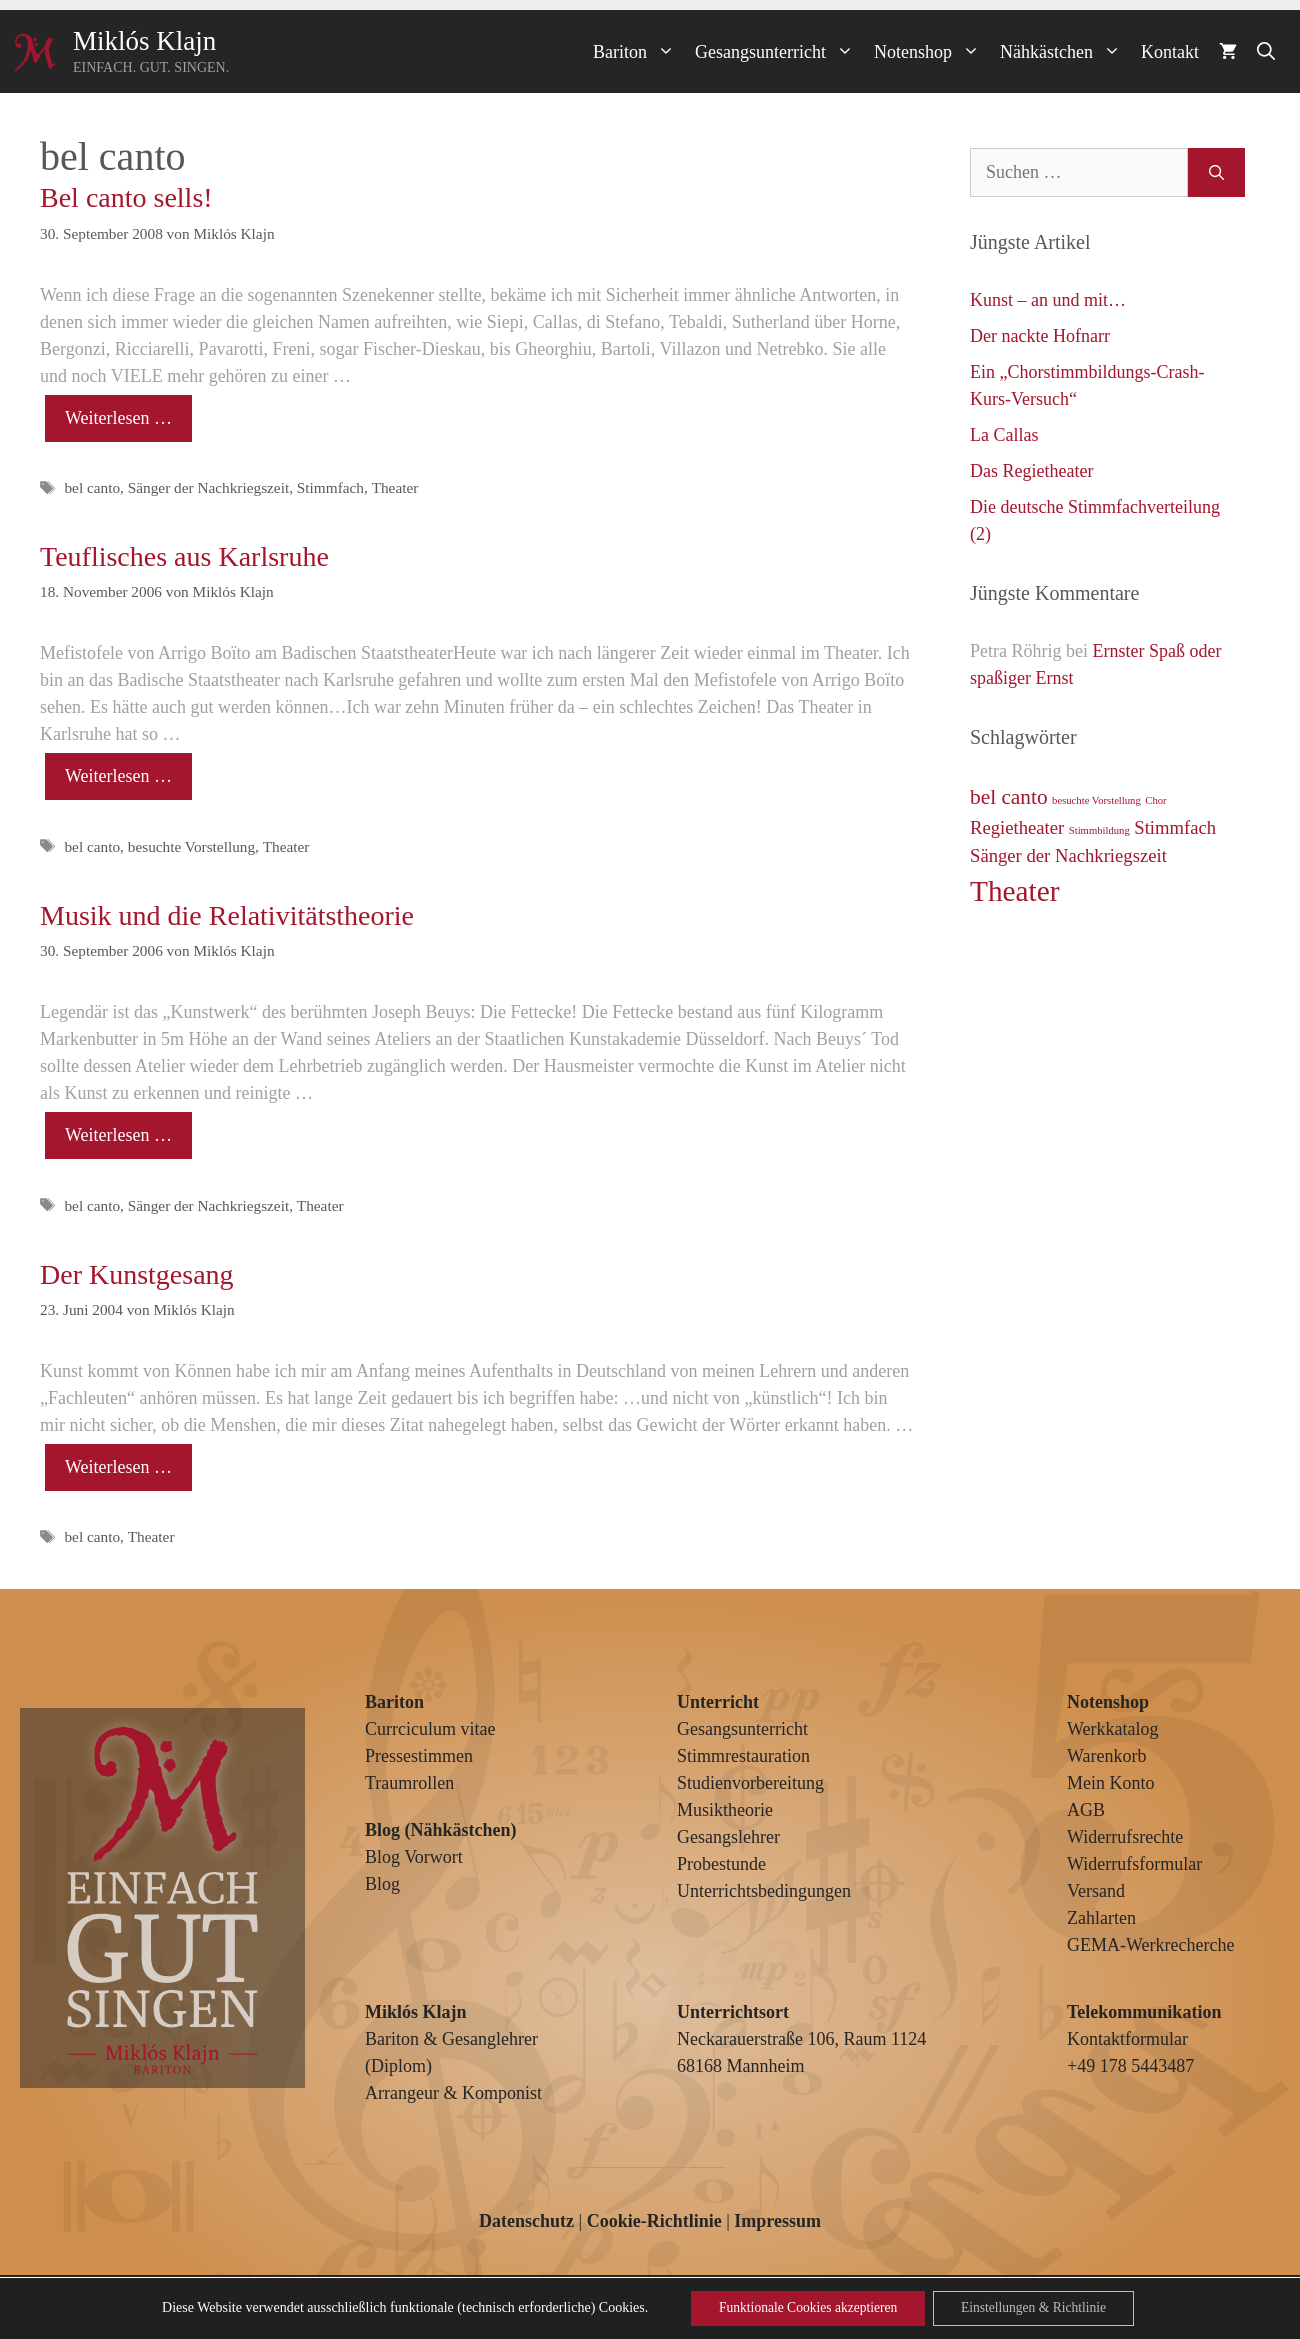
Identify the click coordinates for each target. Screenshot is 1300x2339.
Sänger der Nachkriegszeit (208, 487)
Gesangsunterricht (779, 52)
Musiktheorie (725, 1810)
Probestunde (721, 1864)
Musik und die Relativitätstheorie (227, 915)
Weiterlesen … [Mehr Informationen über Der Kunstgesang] (118, 1467)
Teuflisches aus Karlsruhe (184, 556)
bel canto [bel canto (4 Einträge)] (1009, 797)
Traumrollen (409, 1783)
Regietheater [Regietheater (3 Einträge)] (1017, 827)
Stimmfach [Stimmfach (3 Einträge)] (1175, 827)
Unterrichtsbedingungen (764, 1891)
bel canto (92, 487)
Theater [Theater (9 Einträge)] (1015, 891)
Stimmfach (330, 487)
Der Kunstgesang (137, 1274)
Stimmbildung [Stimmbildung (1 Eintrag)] (1099, 830)
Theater (395, 487)
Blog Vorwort (414, 1857)
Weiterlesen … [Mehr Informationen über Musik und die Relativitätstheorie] (118, 1135)
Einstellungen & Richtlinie (1039, 2307)
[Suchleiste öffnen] (1266, 52)
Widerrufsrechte (1125, 1837)
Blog (382, 1884)
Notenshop (932, 52)
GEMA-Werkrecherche (1150, 1945)
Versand (1096, 1891)
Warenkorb (1107, 1756)
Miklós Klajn (144, 41)
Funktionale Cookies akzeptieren (803, 2307)
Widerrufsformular (1134, 1864)
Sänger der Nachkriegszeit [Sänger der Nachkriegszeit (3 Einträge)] (1068, 855)
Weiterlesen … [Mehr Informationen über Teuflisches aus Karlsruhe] (118, 776)
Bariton (639, 52)
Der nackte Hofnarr (1040, 336)
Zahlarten (1101, 1918)
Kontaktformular (1127, 2039)
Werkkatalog (1113, 1729)
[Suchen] (1216, 172)
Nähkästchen (1065, 52)
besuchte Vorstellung (191, 846)
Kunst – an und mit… (1048, 300)
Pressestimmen (419, 1756)
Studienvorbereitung (750, 1783)
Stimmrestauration (743, 1756)
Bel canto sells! (126, 197)
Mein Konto (1111, 1783)
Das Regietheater (1031, 471)
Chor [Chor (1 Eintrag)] (1155, 800)
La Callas (1004, 435)
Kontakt (1170, 52)
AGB (1086, 1810)
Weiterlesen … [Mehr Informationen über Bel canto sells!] (118, 418)
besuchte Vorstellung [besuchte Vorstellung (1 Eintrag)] (1096, 800)
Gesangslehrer (728, 1837)
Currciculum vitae (430, 1729)
